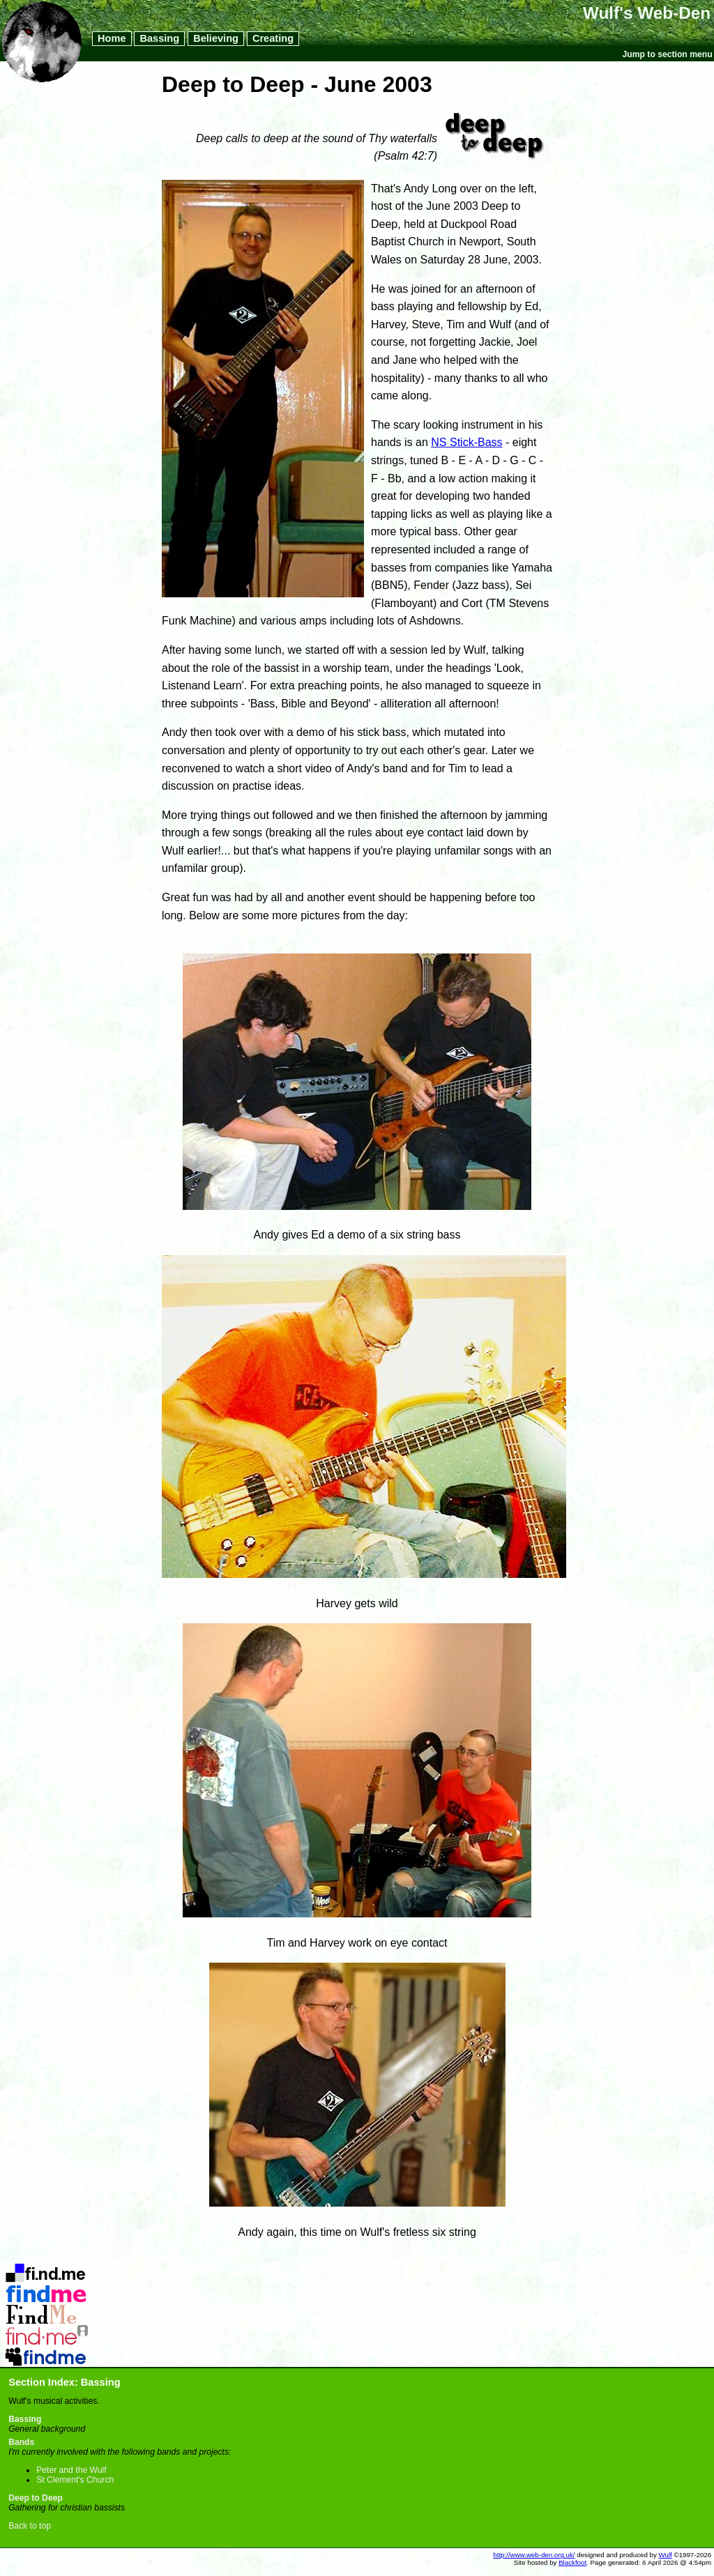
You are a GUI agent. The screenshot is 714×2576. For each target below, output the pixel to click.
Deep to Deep (35, 2498)
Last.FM (46, 2330)
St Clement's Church (75, 2480)
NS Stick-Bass (466, 442)
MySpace (46, 2351)
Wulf (665, 2555)
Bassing (159, 39)
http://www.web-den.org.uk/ (534, 2555)
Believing (215, 39)
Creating (273, 39)
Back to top (29, 2526)
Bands (21, 2442)
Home (112, 39)
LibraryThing (46, 2309)
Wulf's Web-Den (647, 12)
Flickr (46, 2288)
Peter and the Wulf (71, 2470)
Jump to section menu (668, 54)
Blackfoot (572, 2562)
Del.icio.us (46, 2267)
